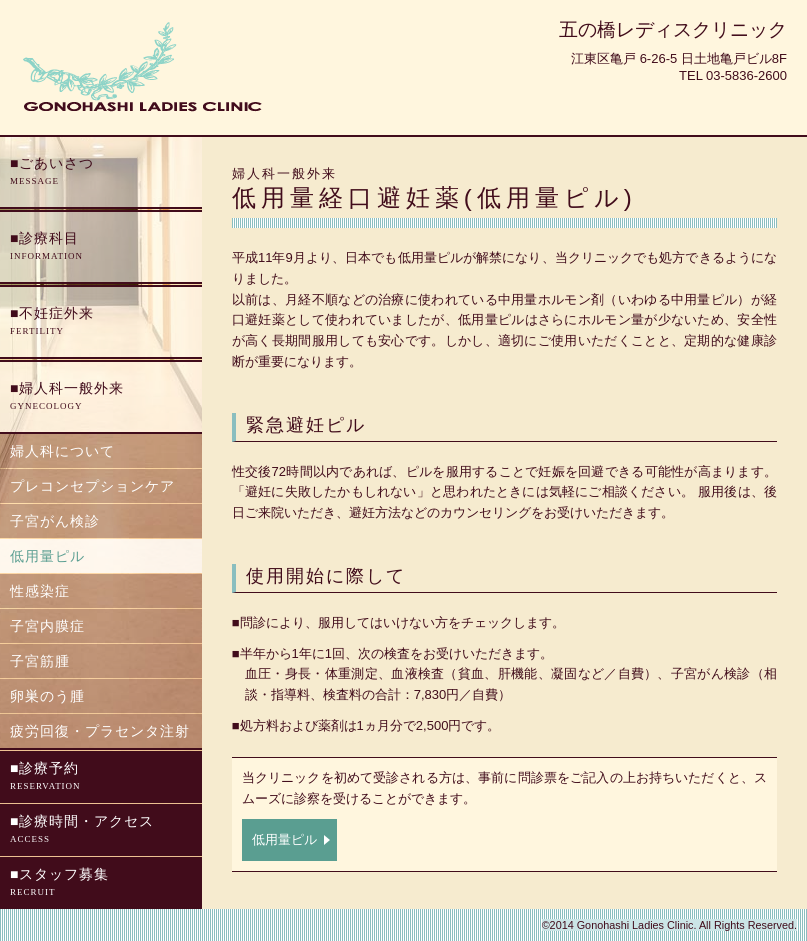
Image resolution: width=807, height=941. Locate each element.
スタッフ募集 (101, 883)
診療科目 (101, 247)
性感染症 (40, 591)
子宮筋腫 (40, 661)
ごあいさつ (101, 172)
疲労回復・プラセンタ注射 (100, 731)
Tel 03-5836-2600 (733, 75)
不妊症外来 (101, 322)
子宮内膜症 (47, 626)
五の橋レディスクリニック (673, 29)
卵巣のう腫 (47, 696)
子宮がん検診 (55, 521)
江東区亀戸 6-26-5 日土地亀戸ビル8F (679, 58)
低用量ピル (284, 839)
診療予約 (101, 777)
